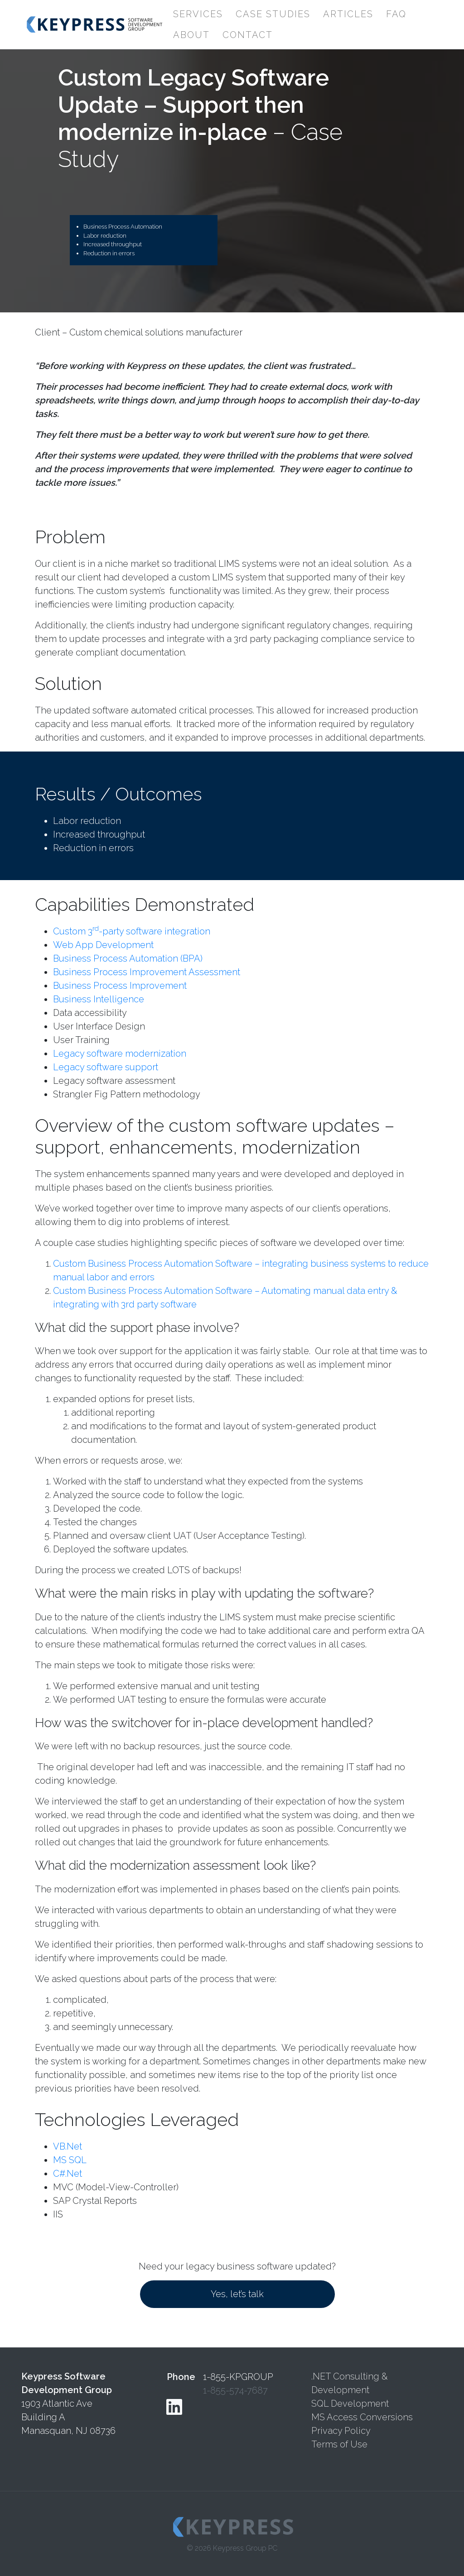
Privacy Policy (341, 2430)
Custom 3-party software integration (131, 931)
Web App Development (103, 944)
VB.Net (67, 2146)
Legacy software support (105, 1067)
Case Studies (273, 14)
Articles (348, 14)
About (191, 34)
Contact (247, 34)
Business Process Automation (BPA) (128, 958)
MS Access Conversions (362, 2417)
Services (198, 14)
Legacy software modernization (119, 1053)
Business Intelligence (98, 999)
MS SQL (70, 2160)
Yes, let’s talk (237, 2294)
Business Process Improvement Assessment (146, 972)
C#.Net (67, 2173)
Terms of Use (339, 2444)
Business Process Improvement (120, 985)
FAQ (396, 14)
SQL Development (350, 2403)
